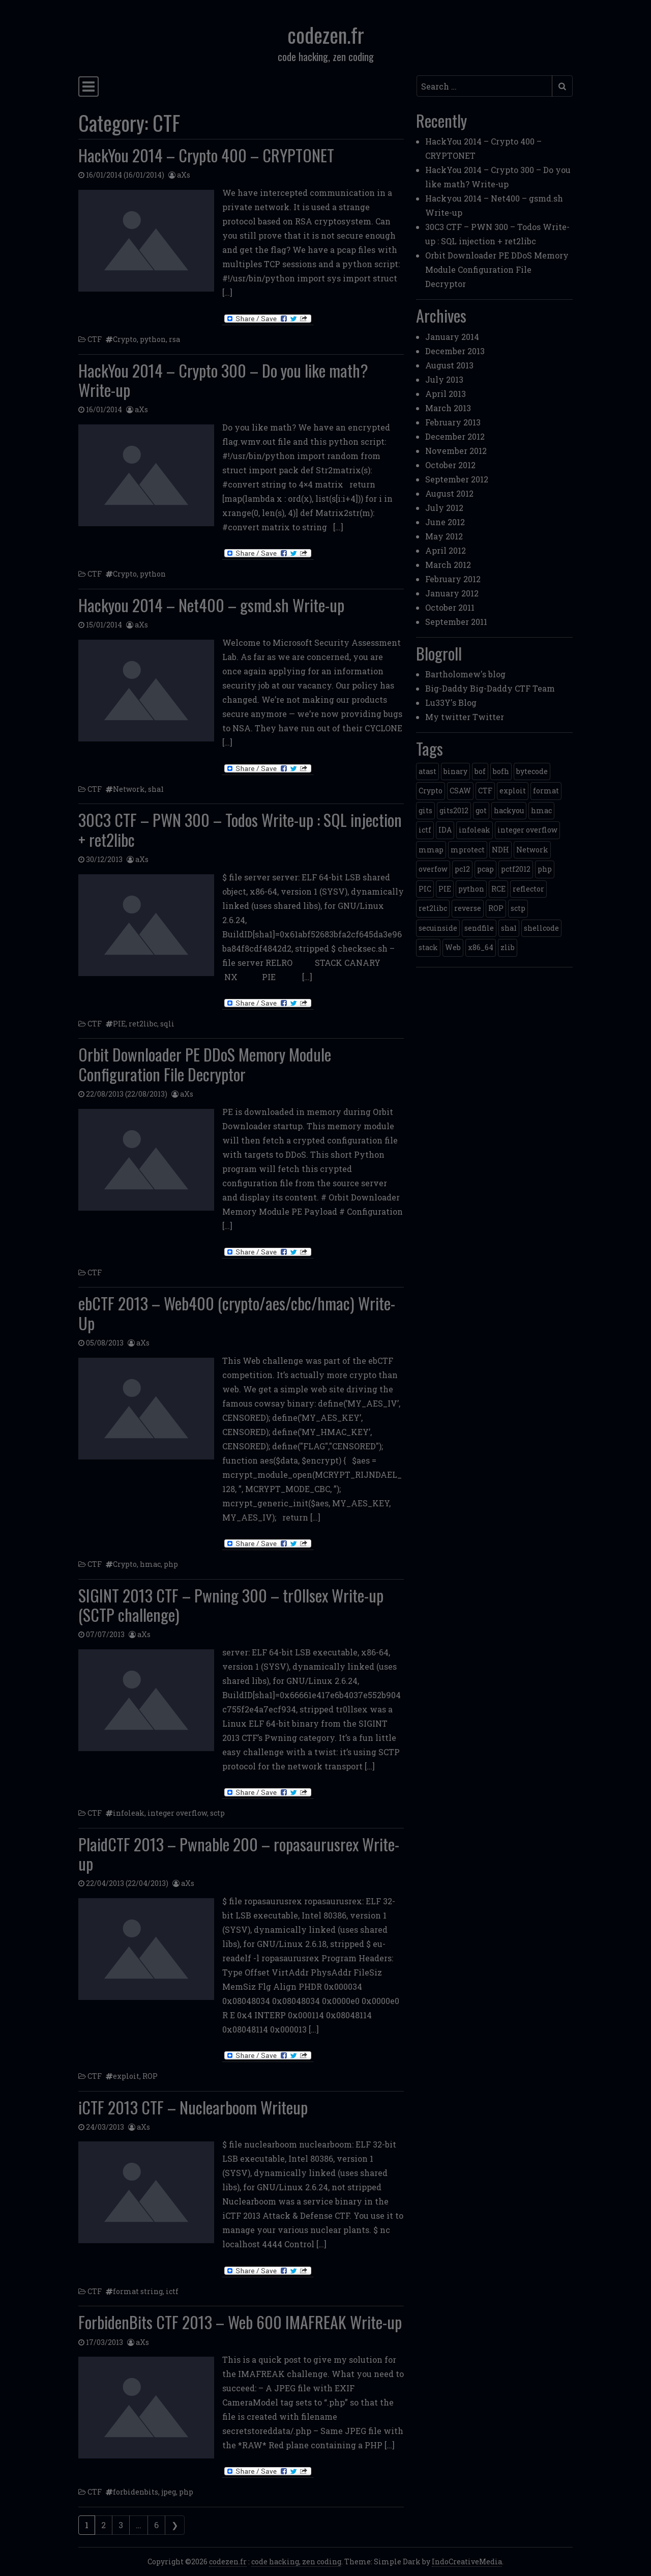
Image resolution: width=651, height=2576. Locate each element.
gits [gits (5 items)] (425, 810)
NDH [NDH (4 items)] (500, 849)
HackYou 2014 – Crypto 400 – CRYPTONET (206, 155)
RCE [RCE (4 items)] (498, 889)
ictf (172, 2291)
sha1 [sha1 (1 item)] (509, 928)
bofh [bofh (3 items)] (501, 771)
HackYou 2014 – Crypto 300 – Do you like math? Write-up (223, 380)
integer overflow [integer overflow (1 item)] (527, 830)
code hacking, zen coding (296, 2561)
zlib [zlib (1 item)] (507, 947)
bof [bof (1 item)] (480, 771)
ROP (150, 2076)
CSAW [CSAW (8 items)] (460, 790)
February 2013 (453, 422)
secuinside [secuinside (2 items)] (438, 928)
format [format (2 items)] (546, 790)
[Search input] (484, 86)
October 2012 (450, 465)
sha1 (156, 789)
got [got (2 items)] (481, 810)
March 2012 (448, 564)
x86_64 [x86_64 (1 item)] (480, 947)
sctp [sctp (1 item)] (518, 908)
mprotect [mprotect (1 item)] (468, 849)
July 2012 (444, 507)
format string (138, 2291)
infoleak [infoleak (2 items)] (474, 830)
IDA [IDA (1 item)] (445, 830)
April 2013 (445, 393)
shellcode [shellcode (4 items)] (541, 928)
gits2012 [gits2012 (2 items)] (453, 810)
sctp (217, 1813)
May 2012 (444, 536)
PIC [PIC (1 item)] (425, 889)
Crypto (125, 339)
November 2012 (456, 450)
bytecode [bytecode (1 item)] (532, 771)
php (171, 1564)
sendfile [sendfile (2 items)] (479, 928)
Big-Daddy (446, 688)
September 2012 (456, 479)
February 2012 (453, 579)
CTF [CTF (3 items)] (485, 790)
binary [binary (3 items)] (455, 771)
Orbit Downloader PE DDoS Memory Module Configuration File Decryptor (204, 1063)
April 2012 (445, 550)
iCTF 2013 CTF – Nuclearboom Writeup (193, 2107)
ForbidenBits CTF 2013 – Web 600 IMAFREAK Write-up (240, 2322)
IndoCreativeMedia (467, 2561)
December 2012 (455, 436)
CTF (94, 339)
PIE (119, 1023)
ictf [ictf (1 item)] (425, 830)
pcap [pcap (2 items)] (485, 869)
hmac (150, 1564)
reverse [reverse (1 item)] (467, 908)
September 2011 (456, 621)
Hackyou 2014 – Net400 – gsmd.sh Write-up (211, 605)
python (153, 339)
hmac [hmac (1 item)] (541, 810)
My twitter (447, 716)
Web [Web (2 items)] (453, 947)
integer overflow (177, 1813)
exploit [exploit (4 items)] (512, 790)
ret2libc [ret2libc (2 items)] (433, 908)
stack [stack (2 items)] (428, 947)
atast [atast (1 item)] (427, 771)
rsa (174, 339)
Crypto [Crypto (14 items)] (430, 790)
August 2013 (449, 365)
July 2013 (444, 379)
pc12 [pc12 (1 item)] (462, 869)
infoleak (128, 1813)
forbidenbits (135, 2492)
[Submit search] (562, 86)
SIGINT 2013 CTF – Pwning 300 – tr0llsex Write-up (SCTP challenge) (230, 1604)
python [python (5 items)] (471, 889)
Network (129, 789)
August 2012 (449, 493)
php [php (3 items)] (545, 869)
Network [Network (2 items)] (532, 849)
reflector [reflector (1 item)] (528, 889)
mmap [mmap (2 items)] (431, 849)
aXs (183, 175)
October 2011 (450, 607)
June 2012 (445, 522)
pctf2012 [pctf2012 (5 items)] (515, 869)
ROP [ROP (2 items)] (496, 908)
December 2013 (455, 351)
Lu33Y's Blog (451, 702)
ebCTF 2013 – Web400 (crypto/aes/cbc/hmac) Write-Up (236, 1312)
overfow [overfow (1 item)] (433, 869)
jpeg (168, 2492)
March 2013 (448, 408)
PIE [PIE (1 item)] (444, 889)
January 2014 (452, 336)
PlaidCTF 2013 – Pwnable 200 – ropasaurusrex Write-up (238, 1853)
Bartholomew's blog (465, 674)
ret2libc (143, 1023)
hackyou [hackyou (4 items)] (509, 810)
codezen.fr (325, 34)
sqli (167, 1023)
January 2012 (452, 593)
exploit (126, 2076)
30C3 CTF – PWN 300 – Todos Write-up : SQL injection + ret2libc (240, 829)
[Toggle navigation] (88, 86)
